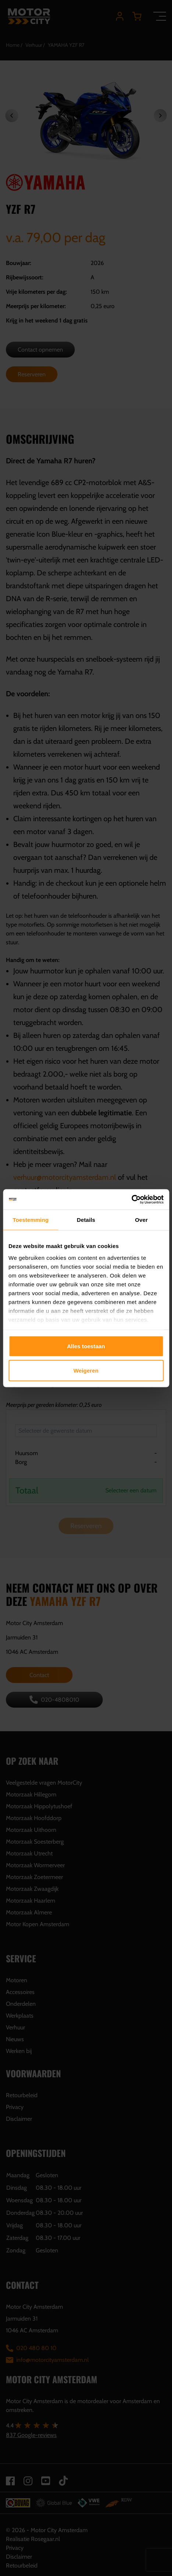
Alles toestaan (86, 1346)
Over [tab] (141, 1220)
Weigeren (85, 1370)
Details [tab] (86, 1220)
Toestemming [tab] (31, 1220)
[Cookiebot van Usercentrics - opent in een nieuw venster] (131, 1199)
